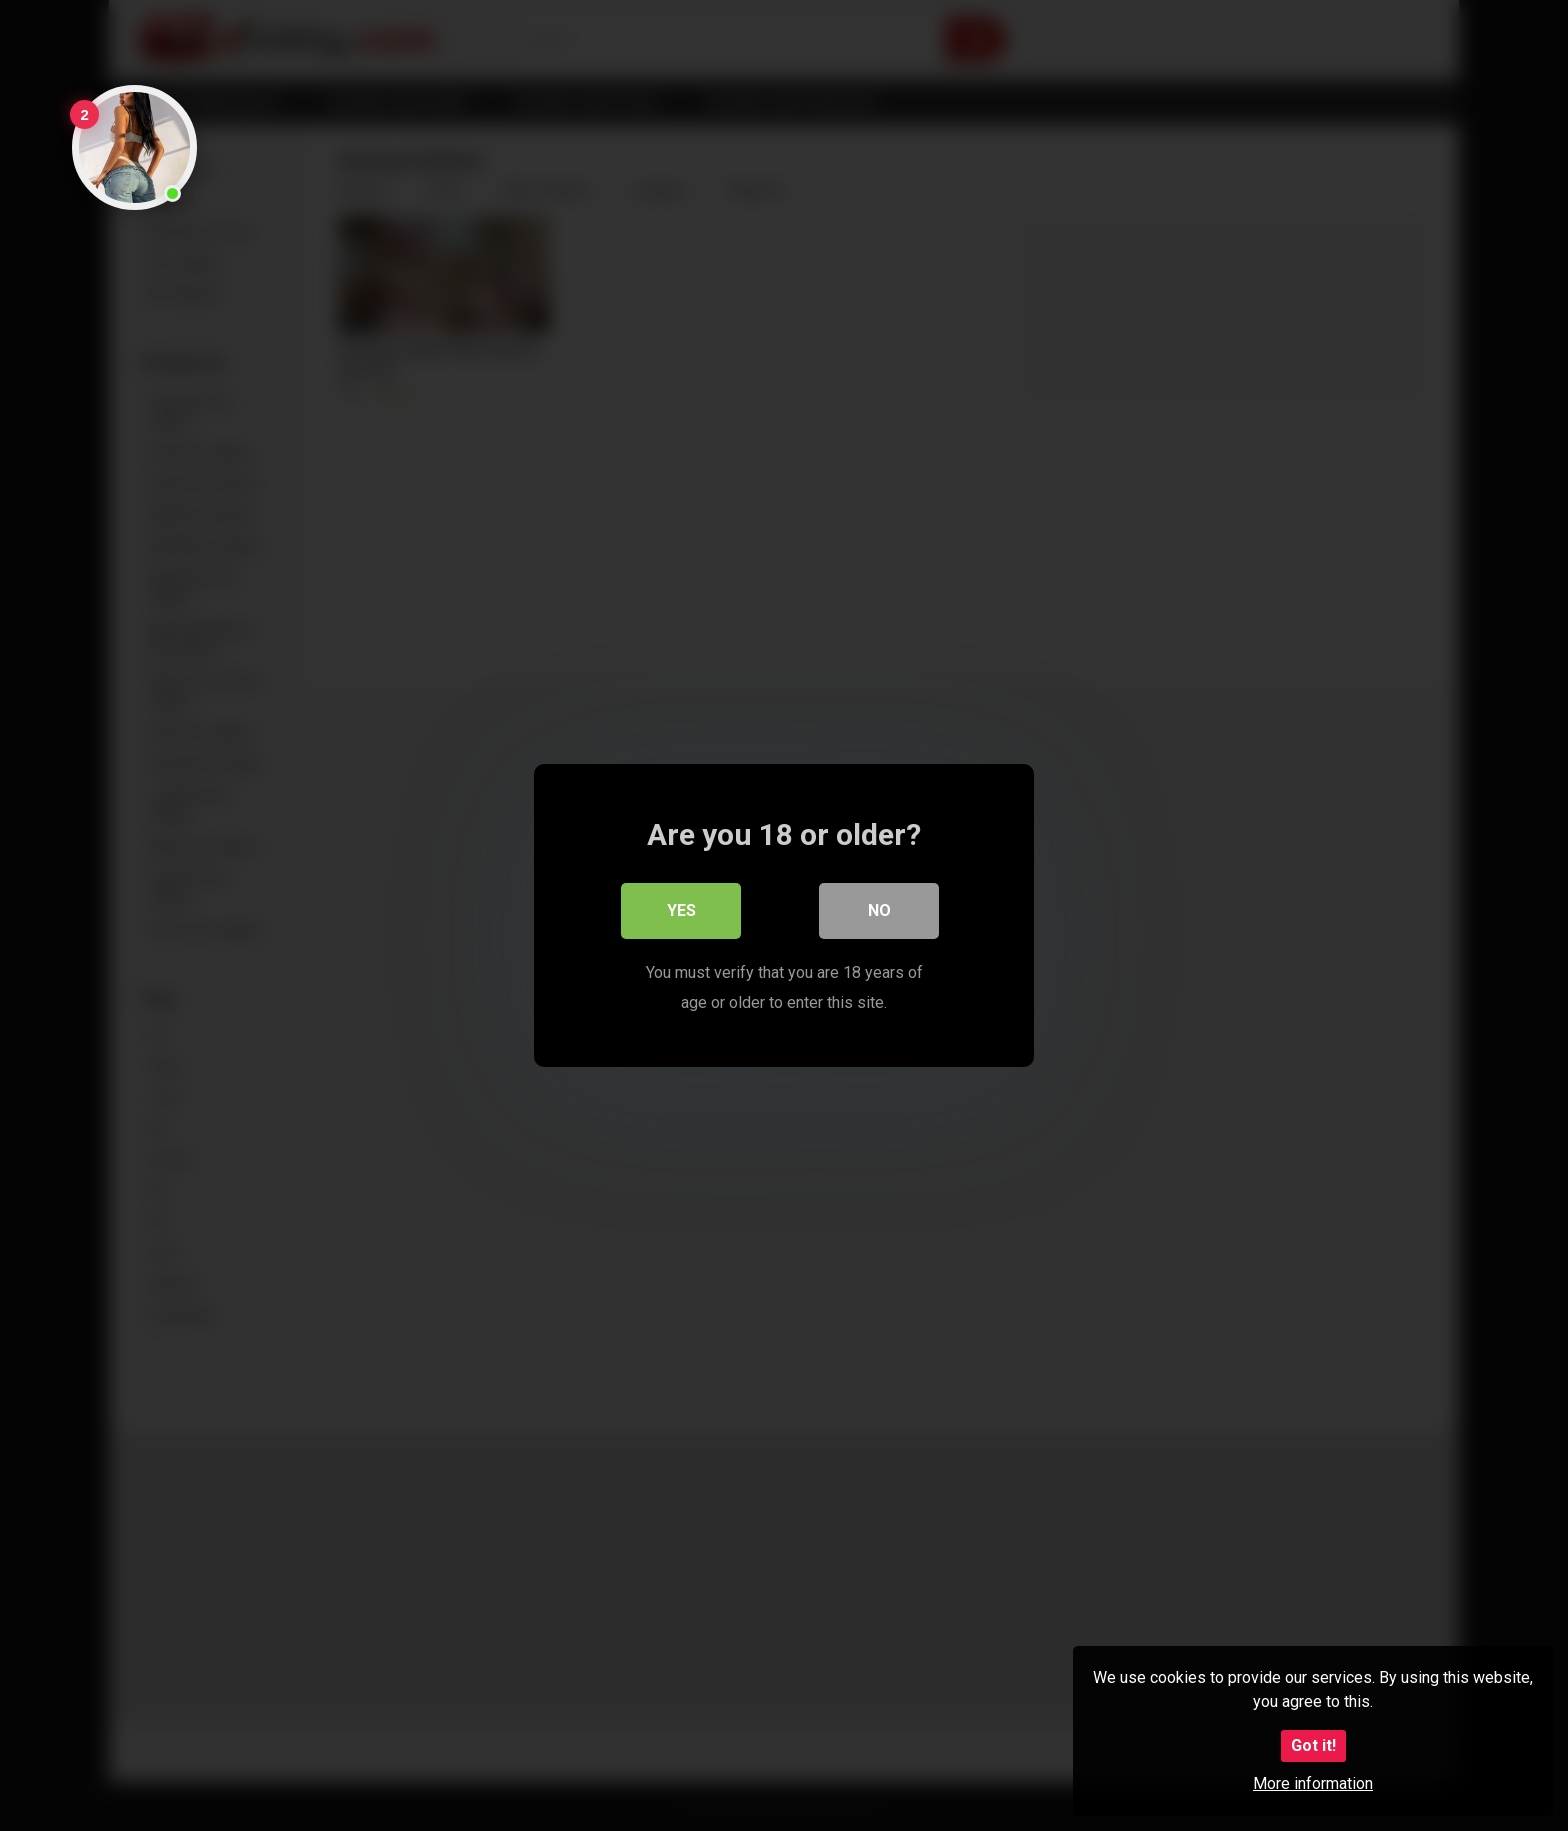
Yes (681, 910)
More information (1313, 1783)
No (879, 910)
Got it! (1313, 1745)
